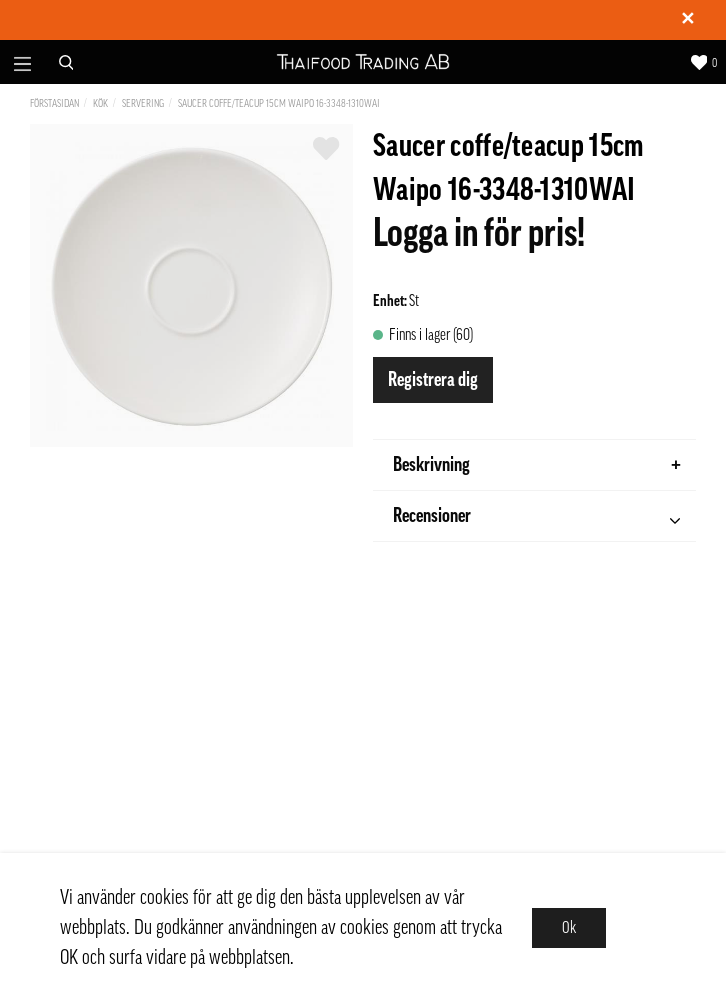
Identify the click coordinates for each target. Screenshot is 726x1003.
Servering (143, 103)
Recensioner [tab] (536, 518)
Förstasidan (54, 103)
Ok (569, 928)
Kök (100, 103)
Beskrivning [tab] (537, 465)
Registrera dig (433, 380)
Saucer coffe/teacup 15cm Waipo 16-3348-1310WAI (279, 103)
